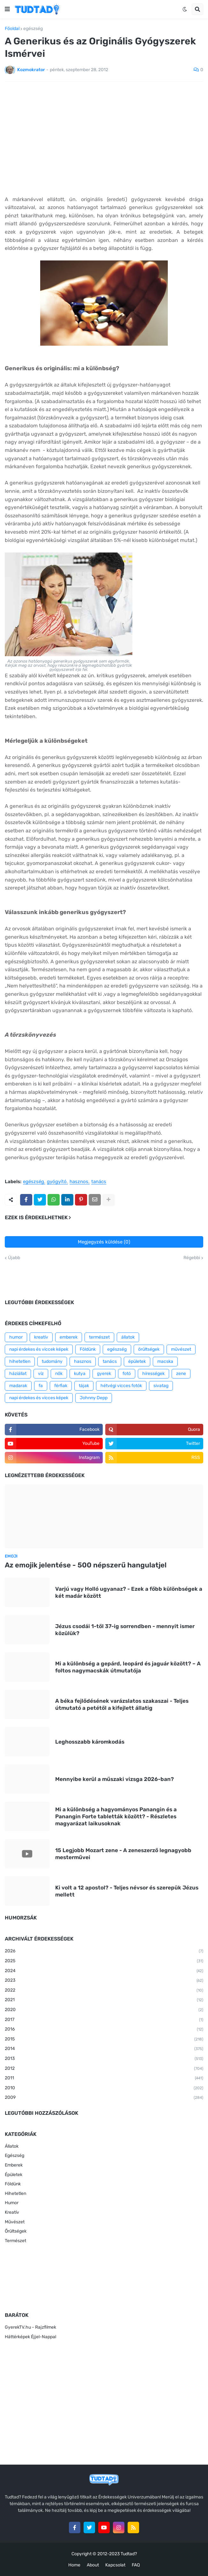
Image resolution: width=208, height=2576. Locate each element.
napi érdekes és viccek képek (38, 1349)
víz (41, 1373)
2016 (104, 2029)
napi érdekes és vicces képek (38, 1398)
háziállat (17, 1373)
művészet (181, 1349)
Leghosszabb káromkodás (89, 1742)
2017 (104, 2020)
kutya (79, 1373)
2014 (104, 2049)
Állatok (12, 2146)
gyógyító (57, 1181)
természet (99, 1337)
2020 (104, 2010)
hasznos (79, 1181)
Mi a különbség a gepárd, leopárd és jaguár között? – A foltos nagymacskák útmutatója (128, 1667)
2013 (104, 2059)
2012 (104, 2069)
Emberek (14, 2165)
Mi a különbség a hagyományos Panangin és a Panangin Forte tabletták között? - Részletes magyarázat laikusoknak (116, 1816)
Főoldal (12, 28)
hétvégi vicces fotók (121, 1385)
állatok (128, 1337)
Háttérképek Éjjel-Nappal (30, 2336)
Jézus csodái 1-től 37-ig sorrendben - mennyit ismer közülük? (125, 1629)
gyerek (104, 1373)
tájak (84, 1385)
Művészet (15, 2222)
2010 (104, 2088)
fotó (127, 1373)
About (93, 2565)
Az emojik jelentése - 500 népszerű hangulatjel (86, 1565)
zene (181, 1373)
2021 (104, 2000)
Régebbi (191, 1258)
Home (74, 2565)
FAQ (136, 2565)
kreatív (41, 1337)
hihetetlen (19, 1361)
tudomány (52, 1361)
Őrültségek (15, 2231)
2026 (104, 1951)
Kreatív (12, 2212)
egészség (33, 28)
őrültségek (149, 1349)
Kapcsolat (115, 2565)
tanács (98, 1181)
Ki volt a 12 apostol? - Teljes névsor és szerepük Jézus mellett (126, 1891)
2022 (104, 1990)
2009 (104, 2098)
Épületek (13, 2174)
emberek (69, 1337)
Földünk (88, 1349)
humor (16, 1337)
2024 (104, 1971)
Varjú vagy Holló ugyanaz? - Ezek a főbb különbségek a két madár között (128, 1592)
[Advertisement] (104, 134)
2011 (104, 2078)
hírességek (153, 1373)
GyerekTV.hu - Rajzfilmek (30, 2327)
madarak (18, 1385)
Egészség (14, 2155)
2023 (104, 1981)
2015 (104, 2039)
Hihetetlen (15, 2193)
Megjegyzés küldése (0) (104, 1242)
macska (165, 1361)
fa (41, 1385)
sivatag (160, 1385)
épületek (137, 1361)
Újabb (14, 1258)
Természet (15, 2240)
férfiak (60, 1385)
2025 (104, 1961)
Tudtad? (129, 2554)
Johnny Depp (94, 1398)
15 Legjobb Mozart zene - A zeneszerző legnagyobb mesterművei (123, 1853)
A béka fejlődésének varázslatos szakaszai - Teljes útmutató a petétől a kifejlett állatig (122, 1704)
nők (59, 1373)
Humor (12, 2202)
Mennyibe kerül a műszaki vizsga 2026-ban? (114, 1779)
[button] (7, 9)
